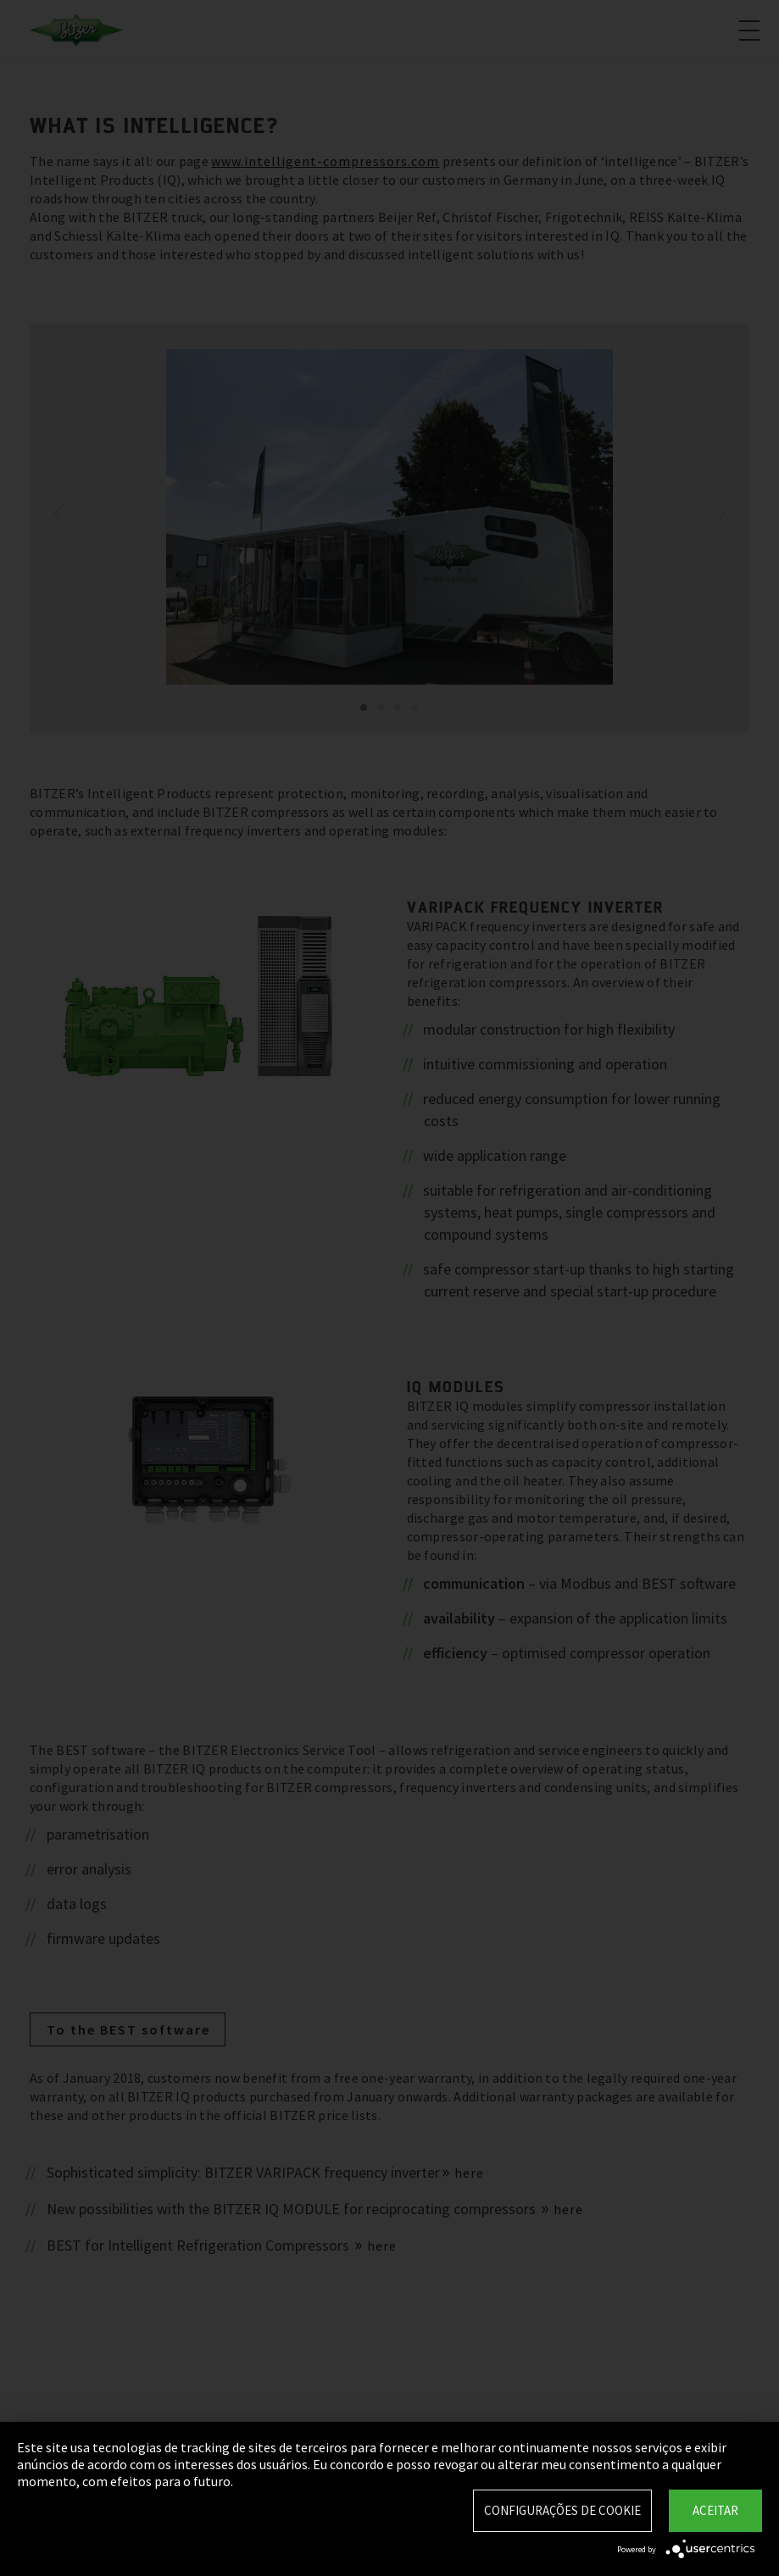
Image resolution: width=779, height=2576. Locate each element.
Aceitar (715, 2510)
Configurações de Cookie (562, 2510)
